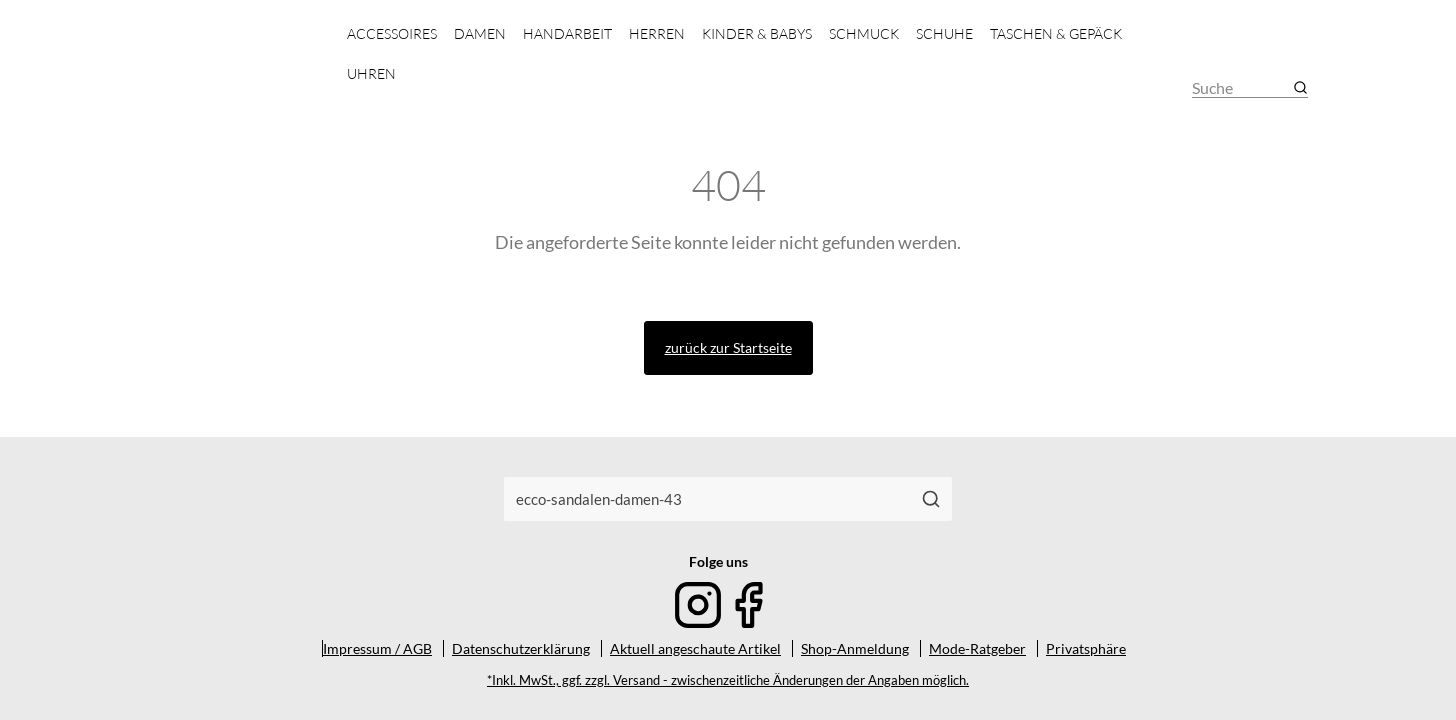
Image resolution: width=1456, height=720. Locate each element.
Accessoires (392, 33)
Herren (657, 33)
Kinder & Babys (757, 33)
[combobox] (707, 499)
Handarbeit (567, 33)
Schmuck (864, 33)
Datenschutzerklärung (521, 648)
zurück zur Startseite (728, 347)
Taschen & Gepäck (1056, 33)
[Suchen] (931, 499)
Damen (480, 33)
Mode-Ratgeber (977, 648)
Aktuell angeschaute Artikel (695, 648)
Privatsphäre (1086, 648)
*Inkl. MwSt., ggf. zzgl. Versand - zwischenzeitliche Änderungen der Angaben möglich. (728, 680)
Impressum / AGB (377, 648)
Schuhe (944, 33)
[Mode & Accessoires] (236, 70)
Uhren (371, 73)
